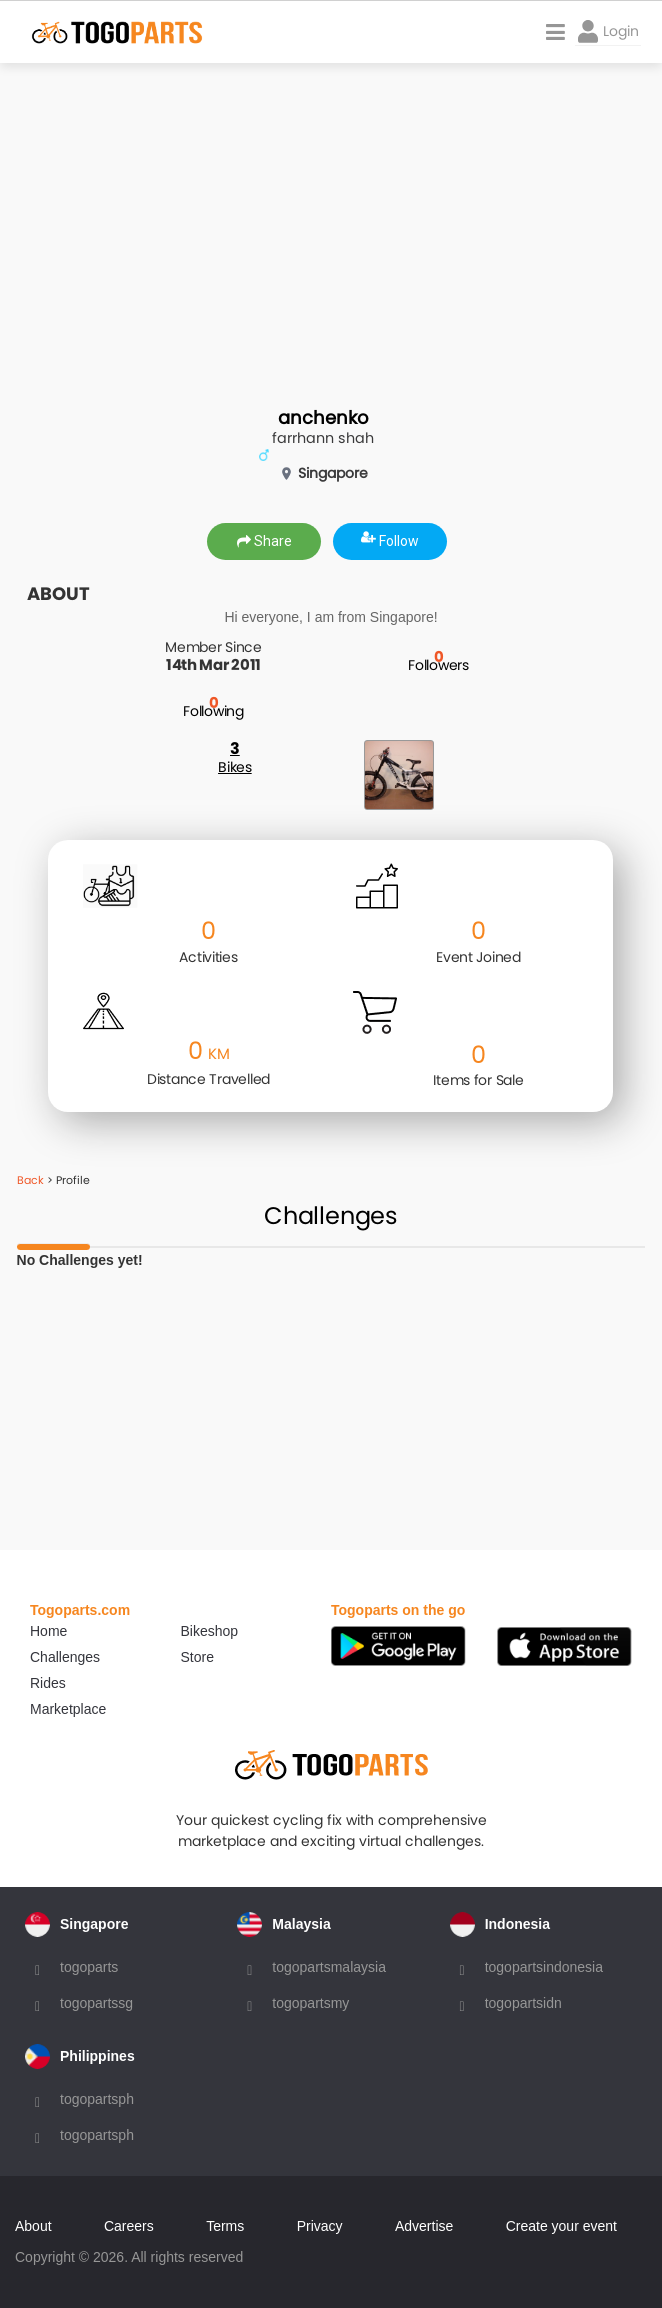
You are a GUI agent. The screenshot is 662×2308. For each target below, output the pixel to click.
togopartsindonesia (544, 1967)
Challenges (65, 1657)
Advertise (424, 2226)
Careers (129, 2226)
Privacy (320, 2226)
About (33, 2226)
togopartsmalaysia (329, 1967)
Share (264, 541)
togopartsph (97, 2099)
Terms (225, 2226)
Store (197, 1657)
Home (48, 1631)
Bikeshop (210, 1631)
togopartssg (96, 2003)
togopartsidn (523, 2003)
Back (30, 1180)
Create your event (561, 2226)
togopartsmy (310, 2003)
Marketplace (68, 1709)
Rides (48, 1683)
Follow (390, 541)
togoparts (89, 1967)
